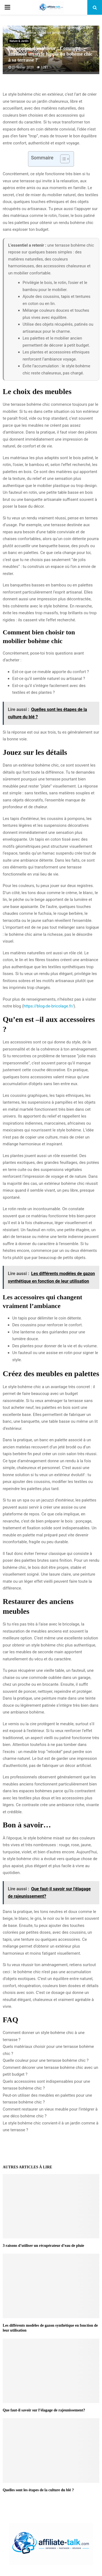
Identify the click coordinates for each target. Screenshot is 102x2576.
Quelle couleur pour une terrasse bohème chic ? (46, 2060)
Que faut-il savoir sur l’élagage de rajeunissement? (44, 2410)
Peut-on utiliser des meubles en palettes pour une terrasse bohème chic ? (47, 2099)
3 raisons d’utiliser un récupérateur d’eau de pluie (43, 2246)
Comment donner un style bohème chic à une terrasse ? (44, 2036)
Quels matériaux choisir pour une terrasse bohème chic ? (48, 2050)
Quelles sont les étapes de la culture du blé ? (38, 2490)
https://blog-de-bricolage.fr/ (48, 1006)
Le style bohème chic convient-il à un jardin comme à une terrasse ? (50, 2127)
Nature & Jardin (19, 41)
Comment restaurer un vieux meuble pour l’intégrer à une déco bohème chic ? (50, 2113)
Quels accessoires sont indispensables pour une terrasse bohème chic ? (46, 2085)
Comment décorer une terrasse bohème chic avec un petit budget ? (50, 2071)
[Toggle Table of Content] (62, 159)
